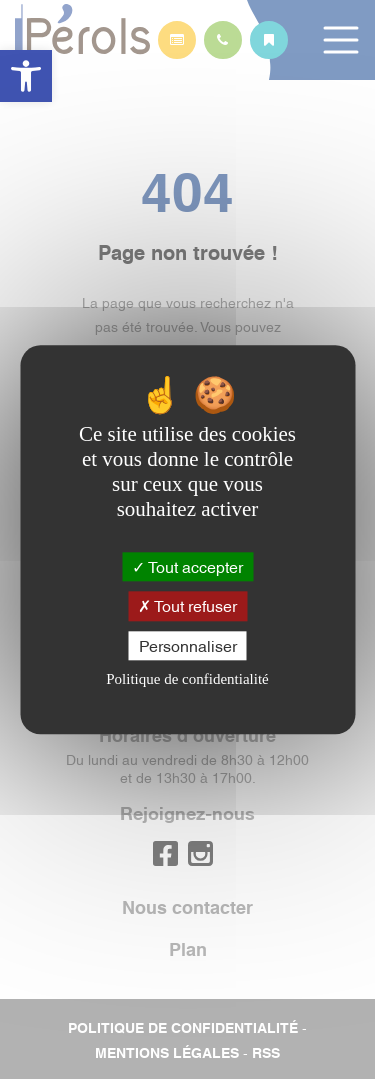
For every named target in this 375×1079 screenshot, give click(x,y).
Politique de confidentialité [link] (187, 679)
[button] (26, 76)
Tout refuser (187, 606)
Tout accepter (187, 567)
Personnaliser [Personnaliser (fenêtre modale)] (188, 645)
